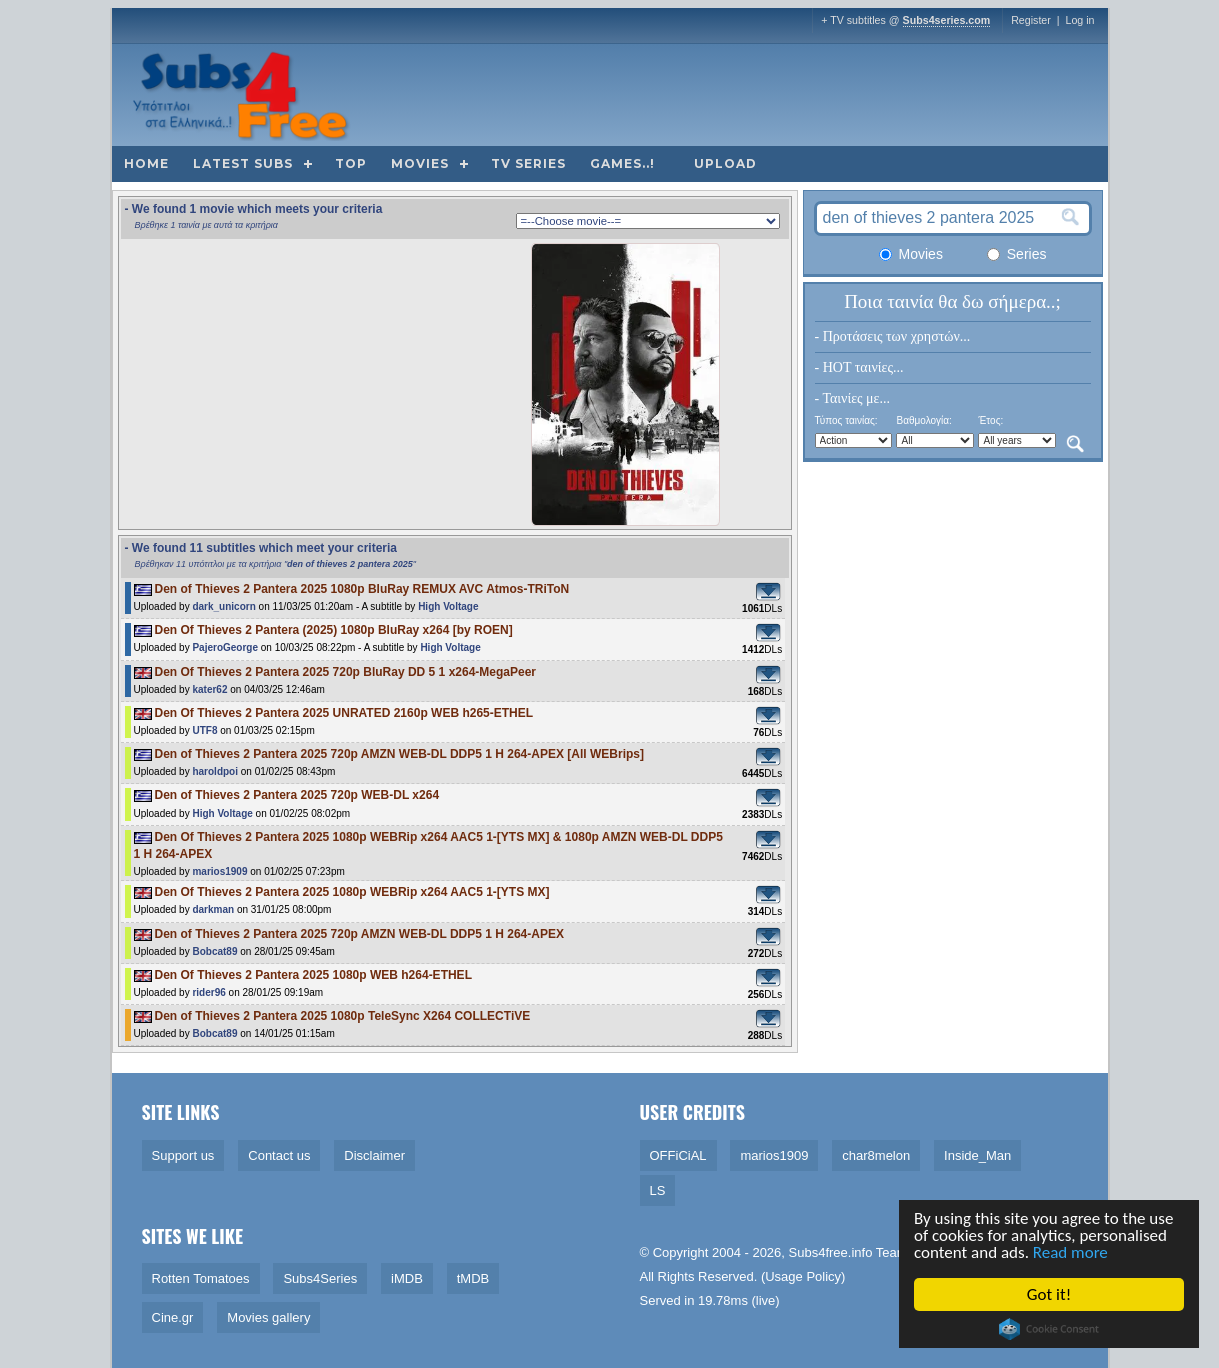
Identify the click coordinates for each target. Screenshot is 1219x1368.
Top (351, 163)
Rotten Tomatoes (201, 1278)
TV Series (528, 163)
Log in (1079, 20)
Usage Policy (803, 1276)
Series (1017, 254)
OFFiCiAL (678, 1155)
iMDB (407, 1278)
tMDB (473, 1278)
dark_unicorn (223, 606)
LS (658, 1190)
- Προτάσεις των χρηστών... (893, 336)
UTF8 (204, 730)
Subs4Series (320, 1278)
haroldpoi (215, 771)
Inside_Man (977, 1155)
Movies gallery (268, 1317)
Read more (1071, 1252)
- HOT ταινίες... (859, 367)
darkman (213, 909)
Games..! (622, 163)
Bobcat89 (214, 951)
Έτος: (990, 420)
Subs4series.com (947, 20)
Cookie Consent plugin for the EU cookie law (1051, 1329)
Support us (183, 1155)
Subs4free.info (831, 1252)
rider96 (208, 992)
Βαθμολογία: (923, 420)
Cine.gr (173, 1317)
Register (1031, 20)
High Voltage (448, 606)
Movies (420, 163)
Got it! (1050, 1294)
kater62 (209, 689)
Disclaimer (374, 1155)
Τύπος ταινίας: (846, 420)
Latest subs (243, 163)
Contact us (279, 1155)
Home (146, 163)
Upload (725, 163)
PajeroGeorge (225, 647)
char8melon (876, 1155)
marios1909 (219, 871)
